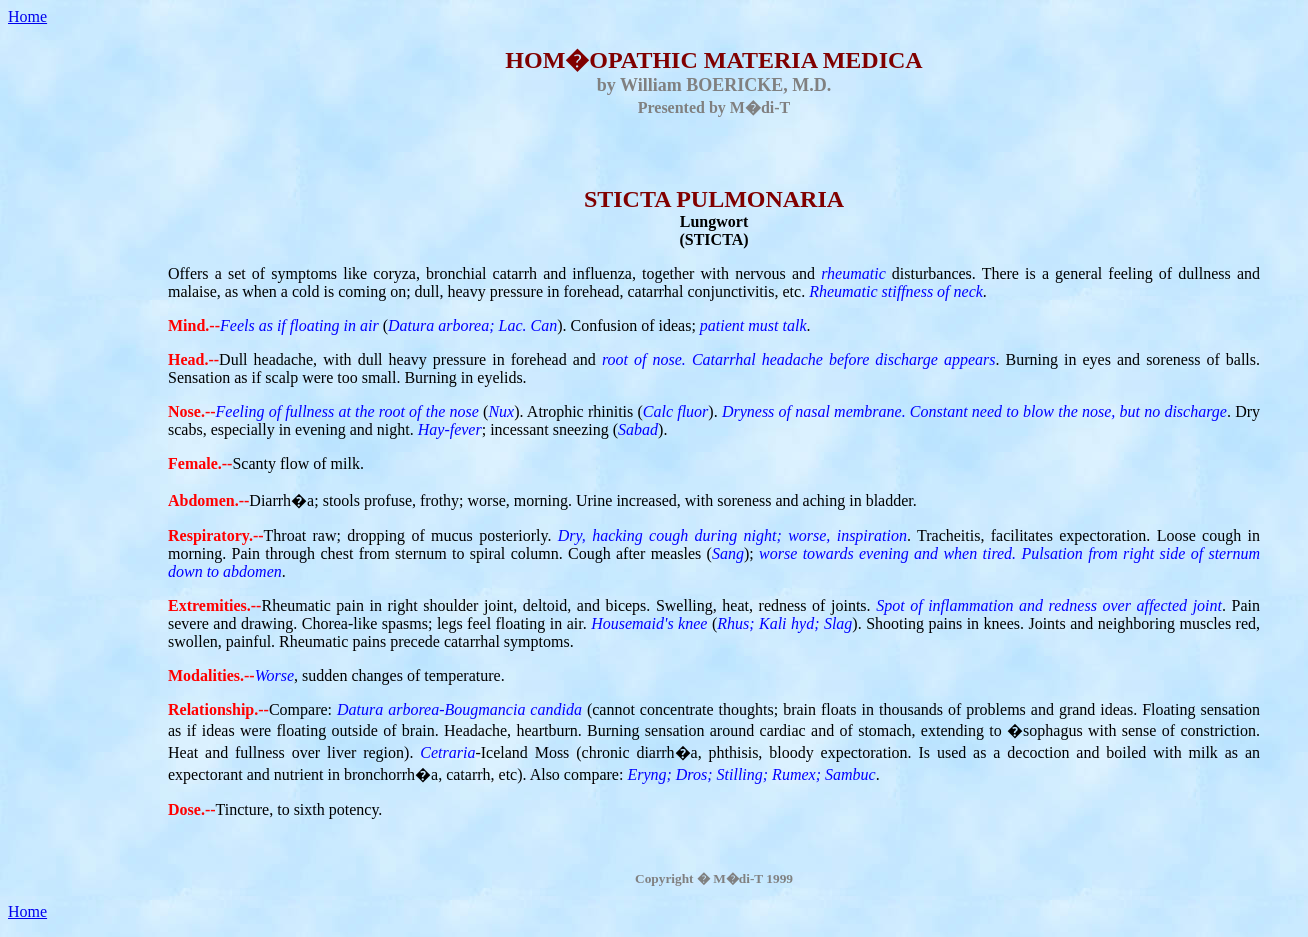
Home (27, 16)
